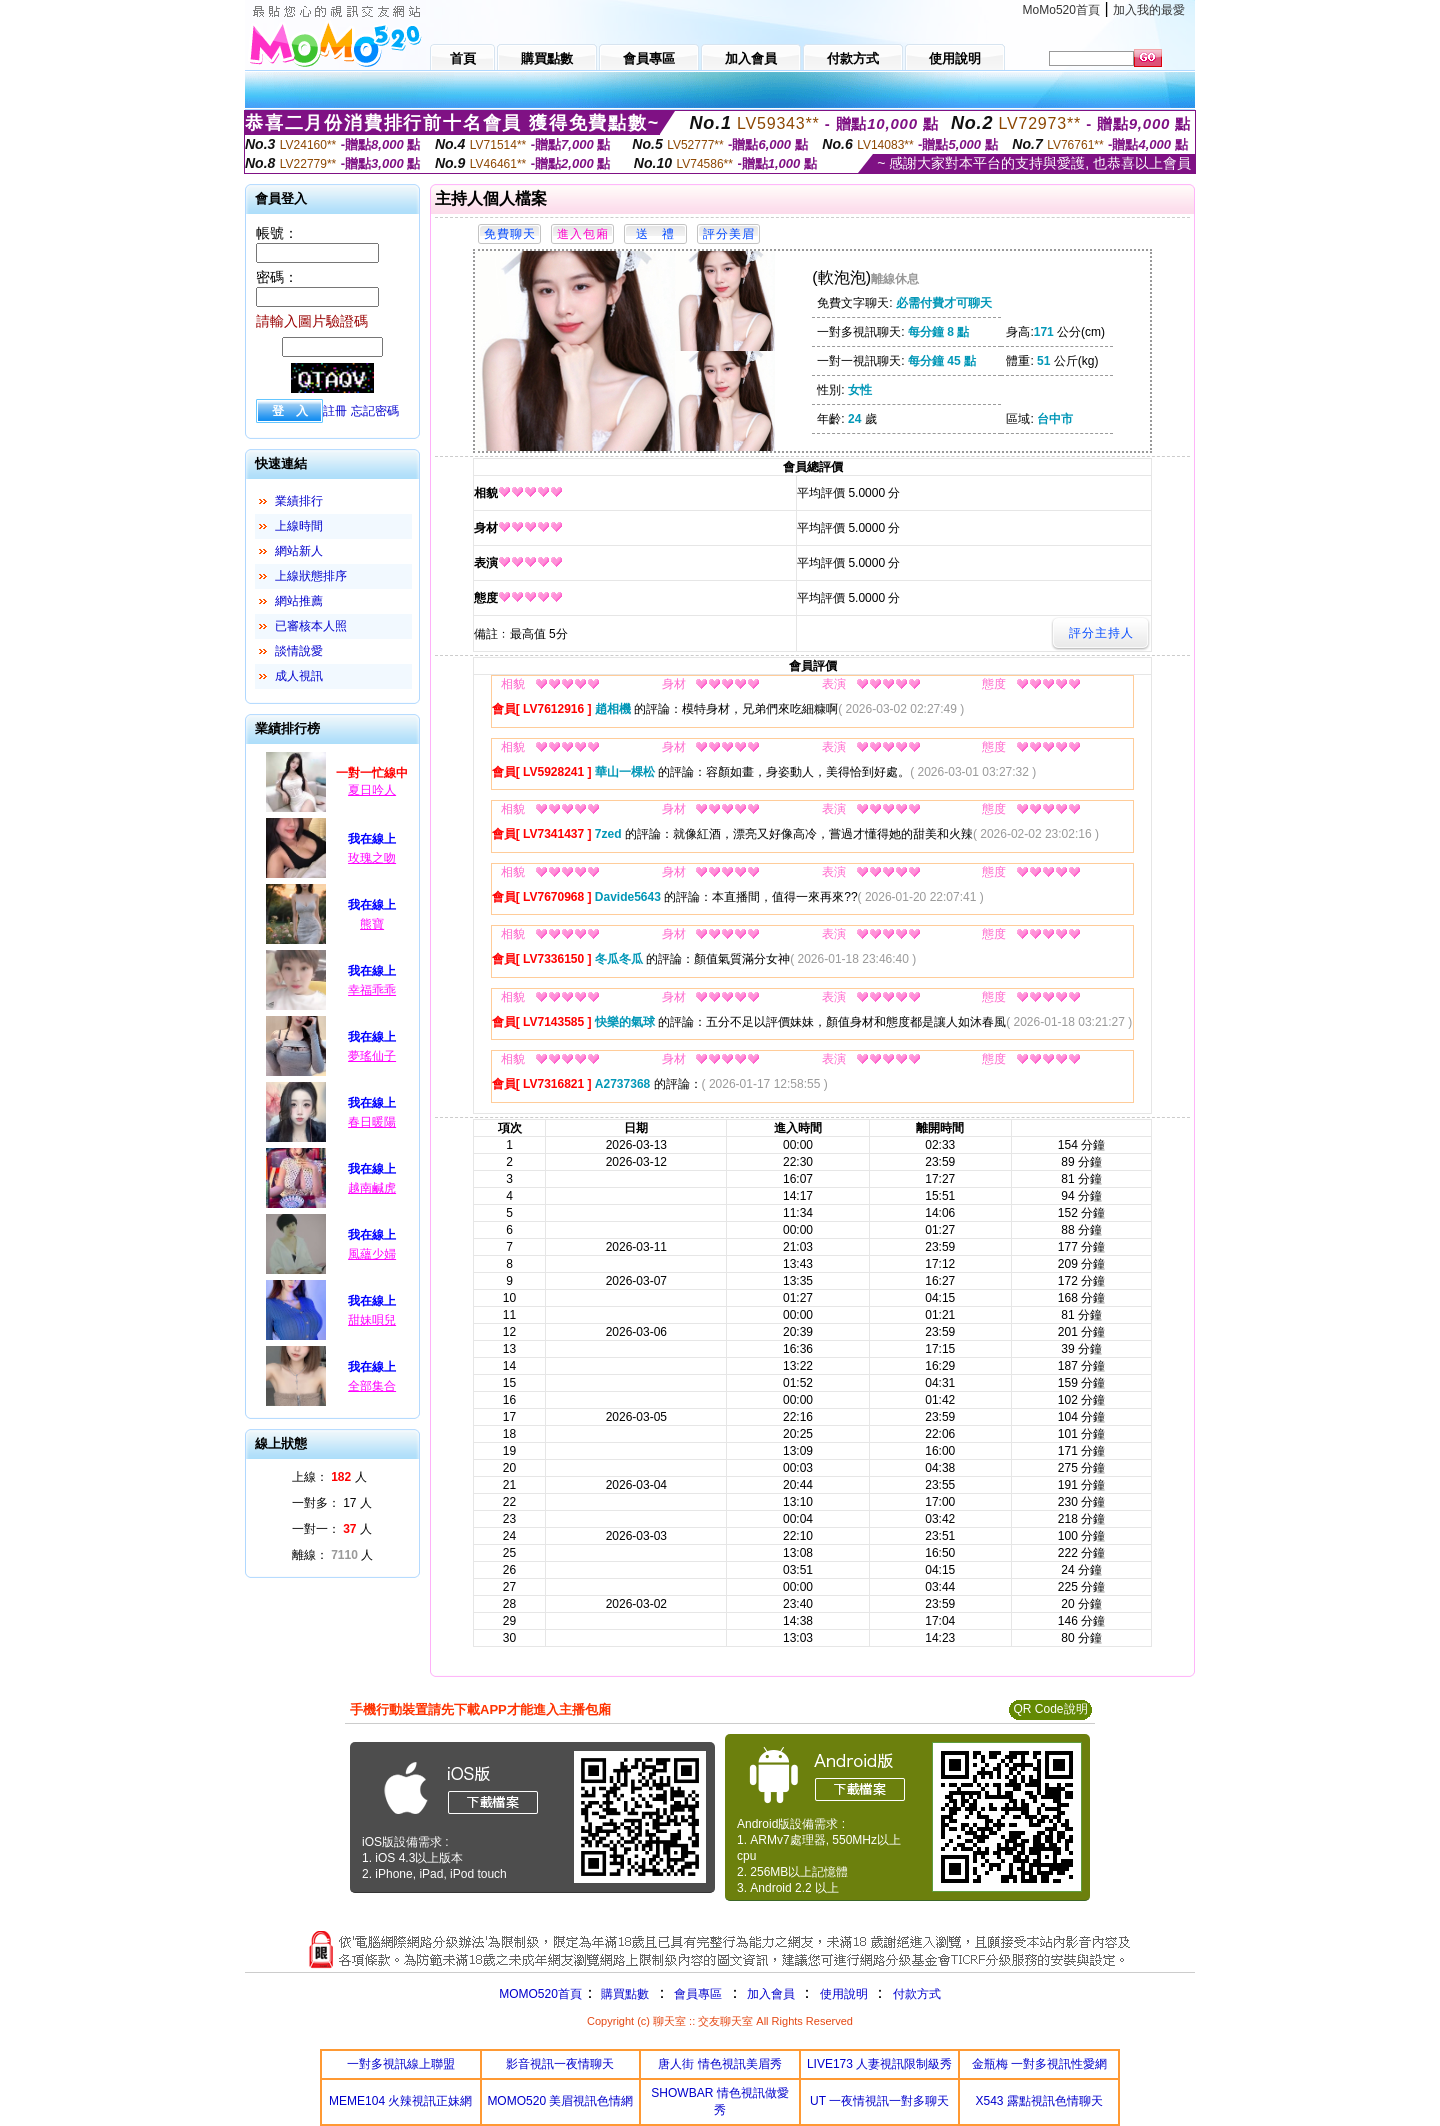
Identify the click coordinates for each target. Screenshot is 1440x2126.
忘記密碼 (375, 411)
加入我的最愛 (1149, 10)
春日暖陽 (372, 1122)
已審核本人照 (311, 626)
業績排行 (299, 501)
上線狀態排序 (311, 576)
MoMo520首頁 (1061, 10)
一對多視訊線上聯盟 (401, 2064)
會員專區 (698, 1994)
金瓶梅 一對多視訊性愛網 (1039, 2064)
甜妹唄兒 (372, 1320)
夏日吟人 (372, 790)
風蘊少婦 (372, 1254)
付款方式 (917, 1994)
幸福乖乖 (372, 990)
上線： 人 (329, 1477)
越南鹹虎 (372, 1188)
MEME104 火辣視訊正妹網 (400, 2101)
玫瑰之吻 (372, 858)
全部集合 (372, 1386)
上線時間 (299, 526)
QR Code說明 (1050, 1709)
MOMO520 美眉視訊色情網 (560, 2101)
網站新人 (299, 551)
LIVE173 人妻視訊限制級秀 (879, 2064)
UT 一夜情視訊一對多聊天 (879, 2101)
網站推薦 (299, 601)
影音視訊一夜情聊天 (560, 2064)
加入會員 (771, 1994)
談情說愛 (299, 651)
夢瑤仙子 (372, 1056)
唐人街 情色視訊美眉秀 (719, 2064)
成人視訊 (299, 676)
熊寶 (372, 924)
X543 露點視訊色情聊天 (1039, 2101)
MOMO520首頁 (540, 1994)
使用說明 (844, 1994)
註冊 (335, 411)
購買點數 (623, 1994)
